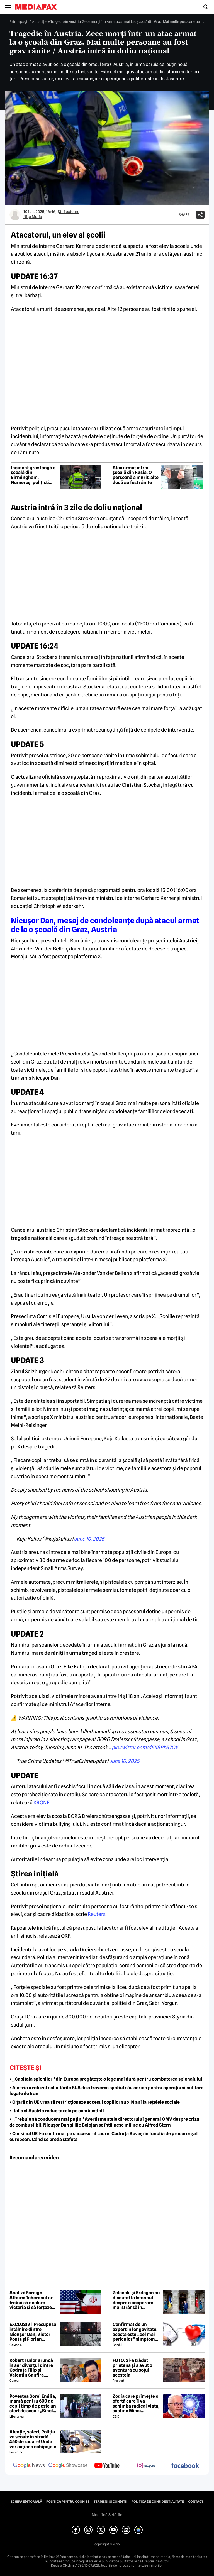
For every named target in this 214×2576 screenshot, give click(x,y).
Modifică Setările (107, 2515)
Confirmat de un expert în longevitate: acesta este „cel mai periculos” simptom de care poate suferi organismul (135, 2332)
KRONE (41, 1802)
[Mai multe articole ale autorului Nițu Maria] (15, 214)
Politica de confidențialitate (158, 2502)
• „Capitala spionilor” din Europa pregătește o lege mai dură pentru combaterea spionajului (105, 2079)
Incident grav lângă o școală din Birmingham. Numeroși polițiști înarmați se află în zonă (33, 475)
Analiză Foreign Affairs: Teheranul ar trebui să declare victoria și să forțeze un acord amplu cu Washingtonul (31, 2300)
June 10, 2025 (89, 1539)
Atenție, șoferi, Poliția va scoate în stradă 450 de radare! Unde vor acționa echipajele (32, 2439)
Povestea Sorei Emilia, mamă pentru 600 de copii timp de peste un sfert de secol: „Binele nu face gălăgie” (32, 2403)
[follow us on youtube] (107, 2466)
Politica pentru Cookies (67, 2502)
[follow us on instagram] (146, 2466)
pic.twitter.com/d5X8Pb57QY (145, 1747)
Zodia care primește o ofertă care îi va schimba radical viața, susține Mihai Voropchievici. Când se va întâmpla (136, 2403)
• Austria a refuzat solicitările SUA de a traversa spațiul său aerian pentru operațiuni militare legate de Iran (106, 2090)
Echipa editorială (26, 2502)
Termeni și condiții (110, 2502)
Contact (195, 2502)
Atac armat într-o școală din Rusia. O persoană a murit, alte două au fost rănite (136, 475)
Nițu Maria (32, 216)
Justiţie (41, 21)
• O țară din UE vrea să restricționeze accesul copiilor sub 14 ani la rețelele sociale (94, 2102)
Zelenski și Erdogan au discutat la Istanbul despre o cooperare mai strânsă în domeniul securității (136, 2300)
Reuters (97, 1914)
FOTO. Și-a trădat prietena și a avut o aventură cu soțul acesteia (132, 2367)
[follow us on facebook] (185, 2466)
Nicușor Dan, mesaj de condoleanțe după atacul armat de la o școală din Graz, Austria (105, 925)
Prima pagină (20, 21)
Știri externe (68, 211)
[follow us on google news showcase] (67, 2466)
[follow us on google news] (28, 2466)
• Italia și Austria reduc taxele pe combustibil (56, 2110)
